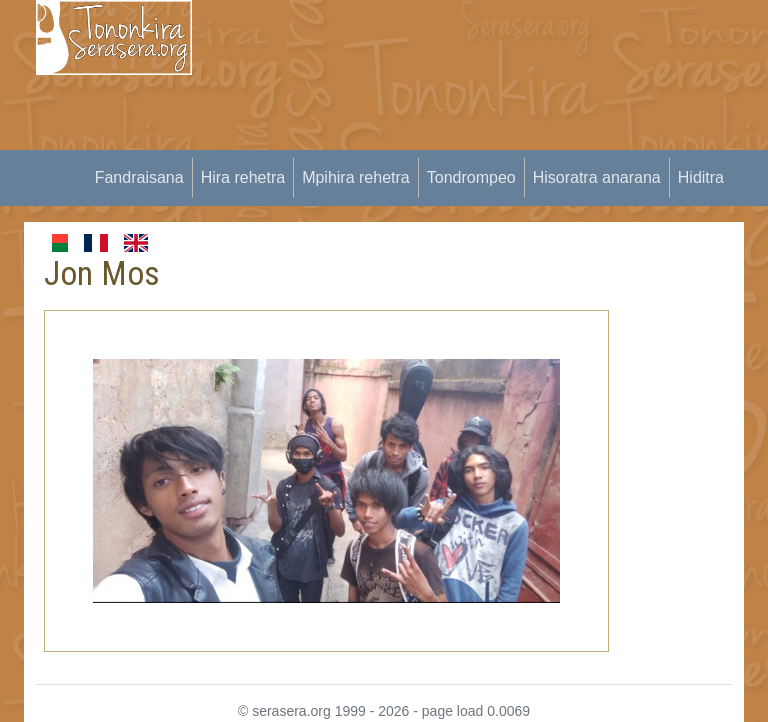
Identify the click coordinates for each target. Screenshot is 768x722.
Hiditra (701, 177)
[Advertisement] (492, 140)
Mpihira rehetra (356, 177)
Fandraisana (139, 177)
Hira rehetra (243, 177)
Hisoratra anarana (597, 177)
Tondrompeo (471, 177)
